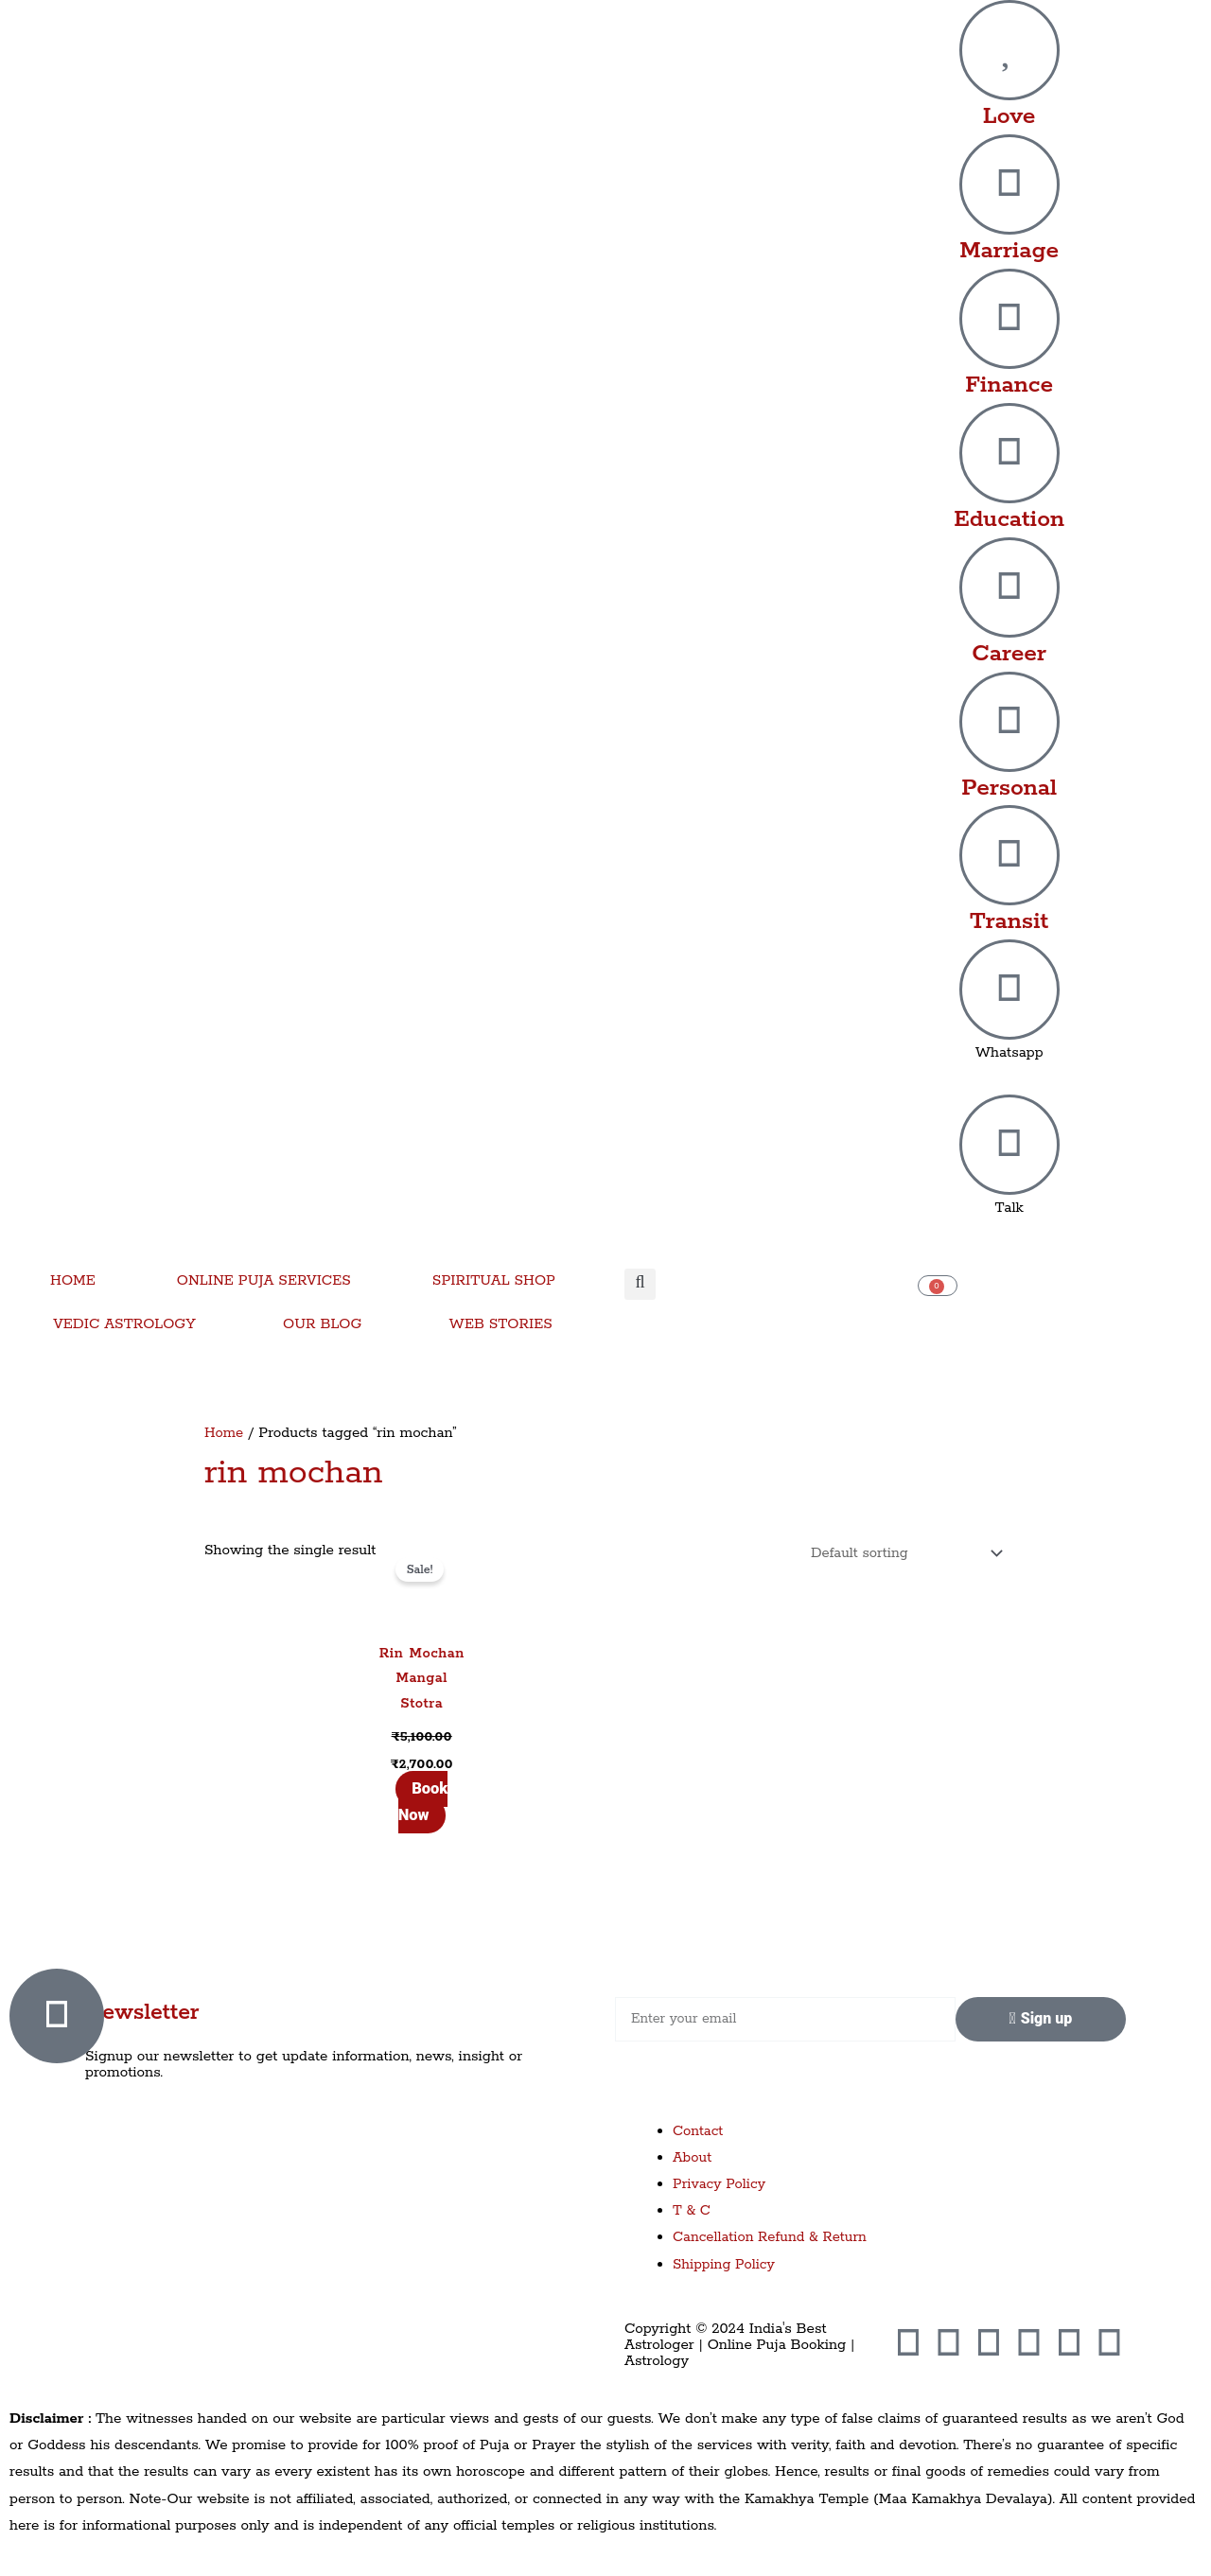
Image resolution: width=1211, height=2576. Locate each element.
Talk (1009, 1208)
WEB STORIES (501, 1324)
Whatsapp (1009, 1052)
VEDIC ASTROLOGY (124, 1324)
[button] (640, 1284)
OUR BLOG (322, 1324)
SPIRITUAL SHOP (493, 1280)
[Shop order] (899, 1554)
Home (224, 1433)
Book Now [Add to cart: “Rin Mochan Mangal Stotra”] (422, 1803)
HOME (73, 1280)
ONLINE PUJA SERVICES (264, 1280)
